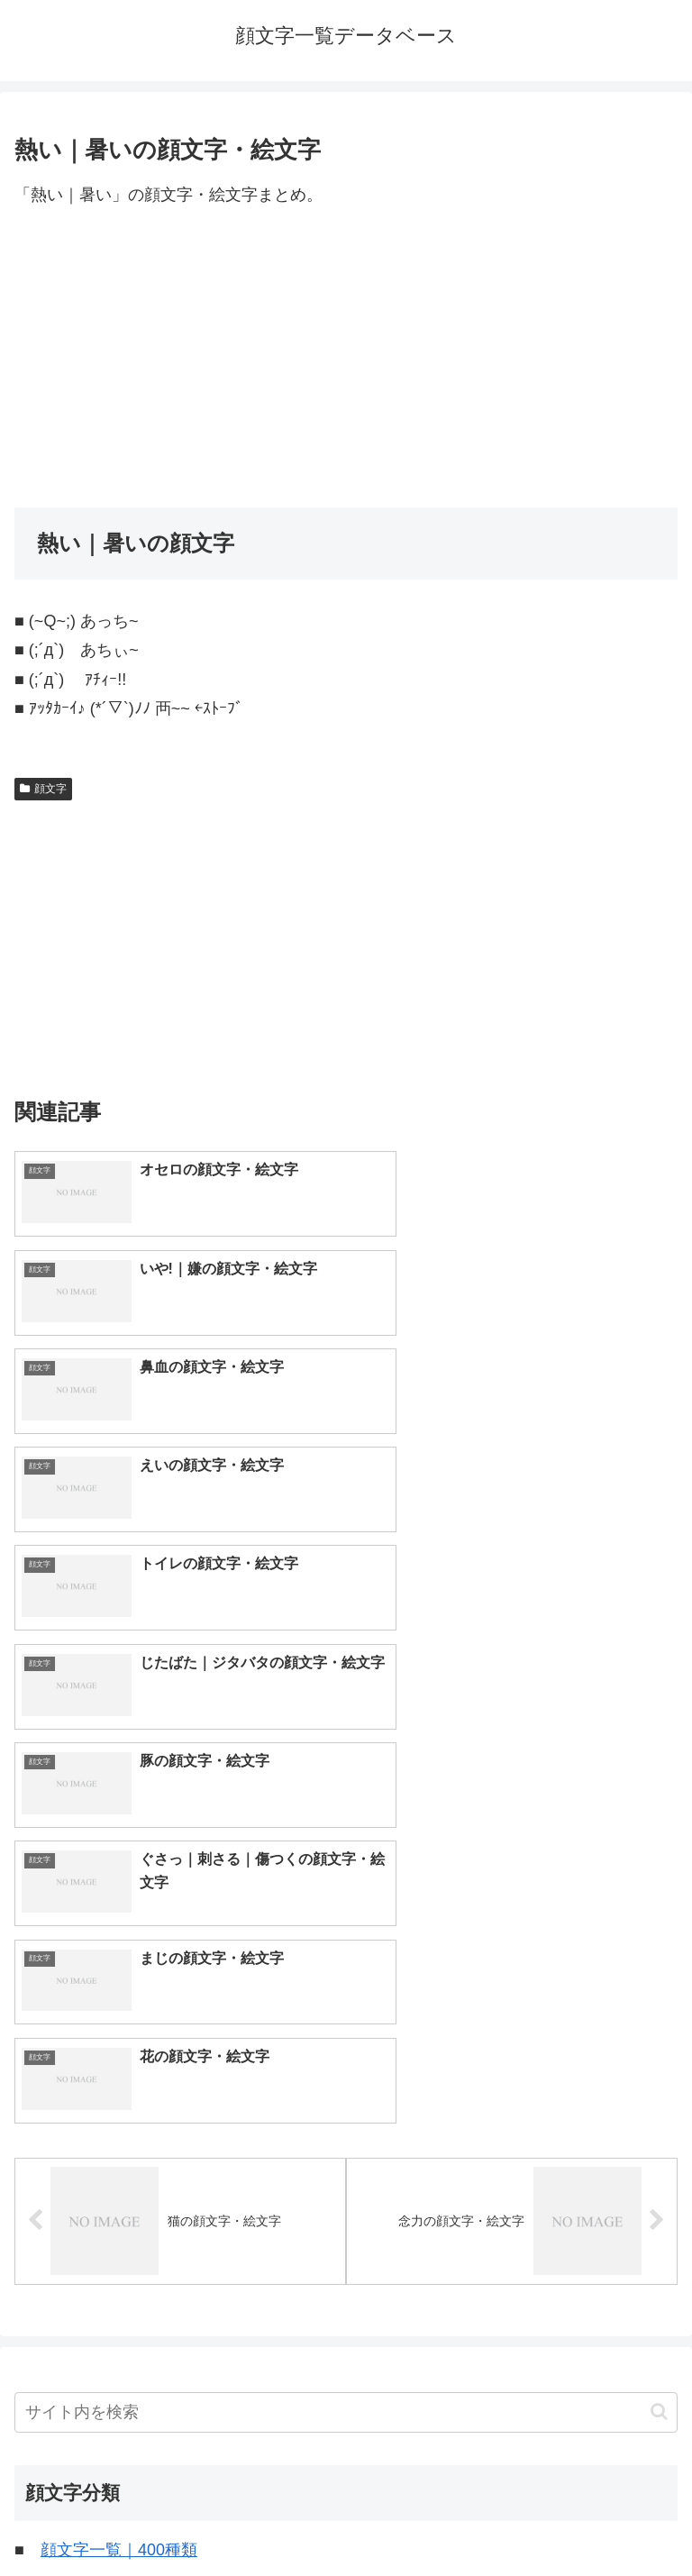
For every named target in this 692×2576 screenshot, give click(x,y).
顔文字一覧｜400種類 (119, 2032)
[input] (346, 1894)
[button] (659, 1894)
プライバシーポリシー (515, 2517)
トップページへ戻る (176, 2517)
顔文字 (43, 788)
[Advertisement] (346, 359)
